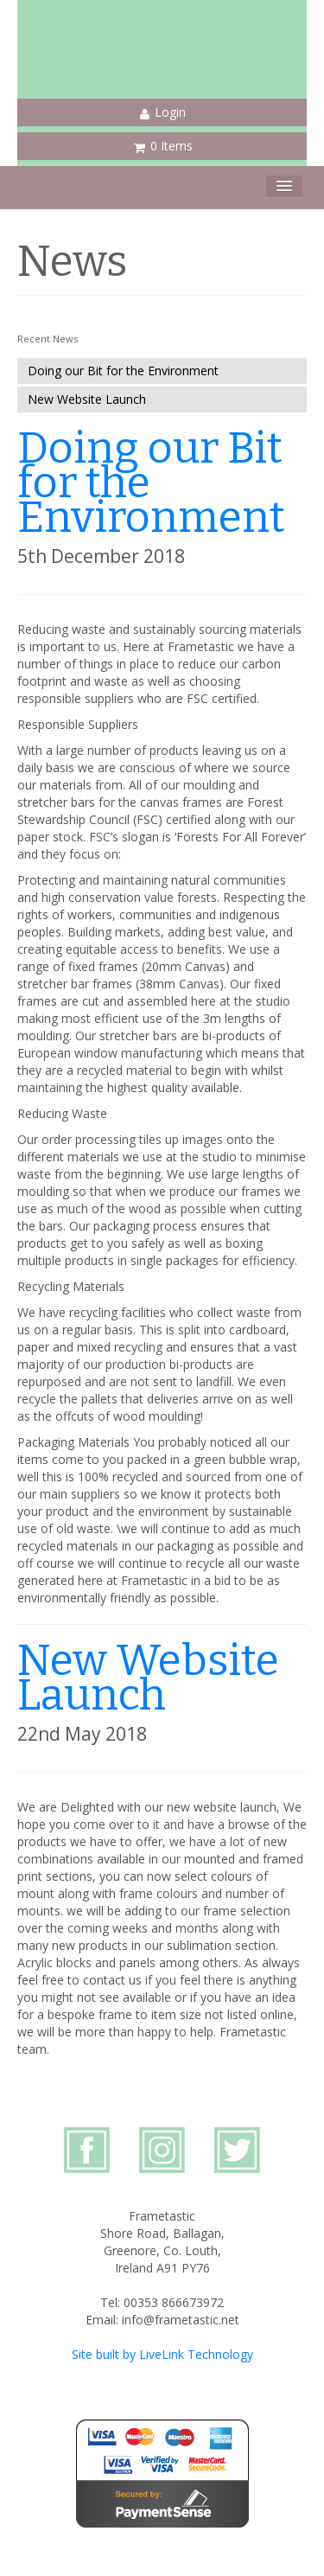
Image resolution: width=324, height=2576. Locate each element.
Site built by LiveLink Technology (162, 2354)
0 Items (163, 145)
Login (163, 112)
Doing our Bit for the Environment (123, 370)
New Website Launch (87, 399)
